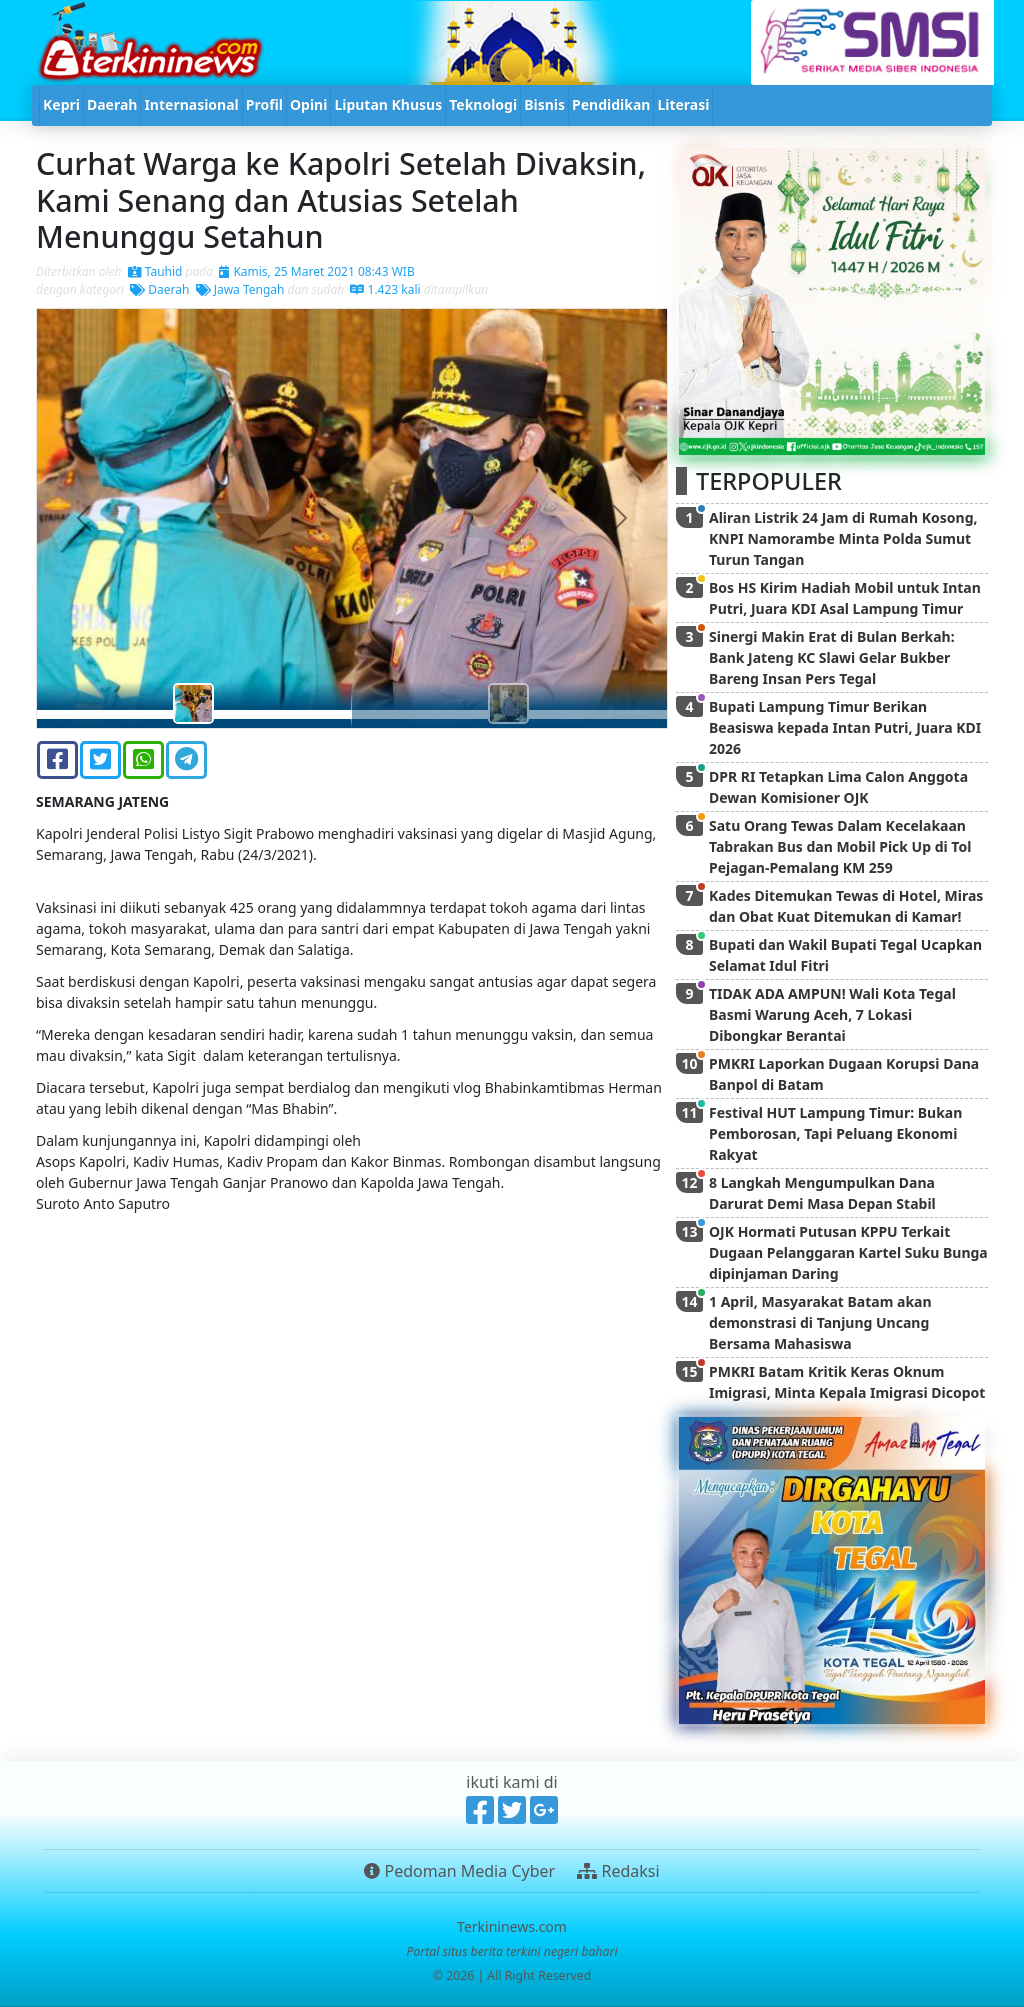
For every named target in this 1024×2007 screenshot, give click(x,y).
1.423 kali (385, 289)
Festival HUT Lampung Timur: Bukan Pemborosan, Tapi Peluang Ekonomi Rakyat (835, 1133)
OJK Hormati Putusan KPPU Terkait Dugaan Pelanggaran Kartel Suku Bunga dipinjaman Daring (848, 1252)
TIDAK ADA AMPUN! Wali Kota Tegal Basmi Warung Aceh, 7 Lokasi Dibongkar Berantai (832, 1014)
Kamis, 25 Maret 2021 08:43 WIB (316, 271)
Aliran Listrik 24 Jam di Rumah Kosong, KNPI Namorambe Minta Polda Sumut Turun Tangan (843, 538)
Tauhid (155, 271)
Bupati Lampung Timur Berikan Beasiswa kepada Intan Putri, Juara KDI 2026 (845, 727)
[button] (84, 519)
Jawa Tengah (240, 289)
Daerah (159, 289)
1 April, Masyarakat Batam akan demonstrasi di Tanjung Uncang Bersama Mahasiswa (820, 1322)
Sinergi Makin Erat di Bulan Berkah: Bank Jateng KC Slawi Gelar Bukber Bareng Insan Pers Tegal (832, 657)
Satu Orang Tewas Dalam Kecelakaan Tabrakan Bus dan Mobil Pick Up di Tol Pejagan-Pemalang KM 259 (840, 846)
